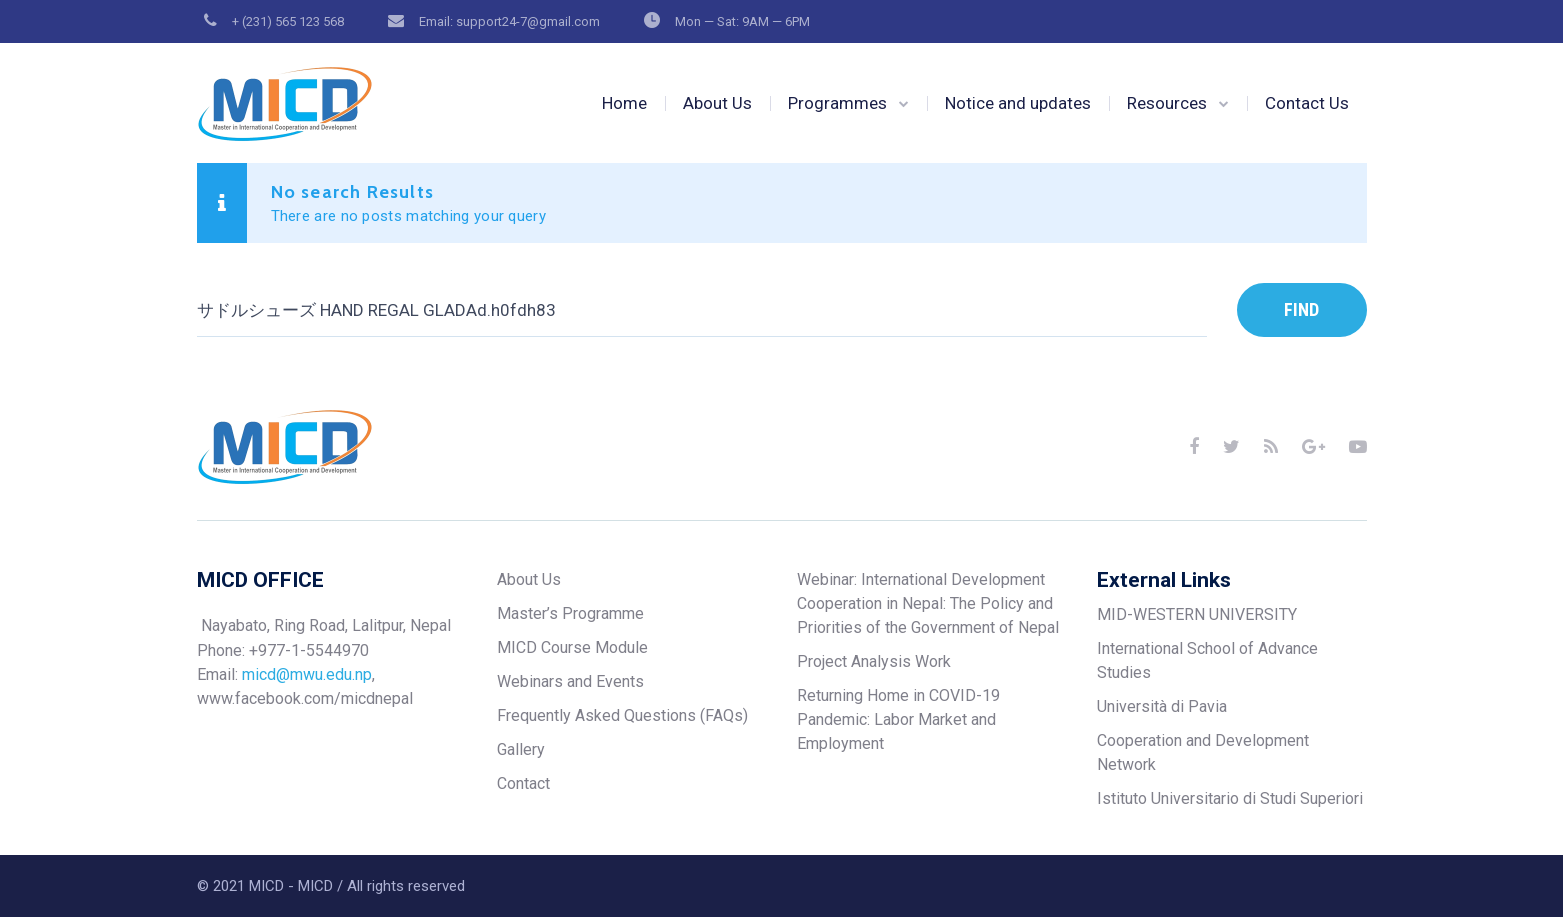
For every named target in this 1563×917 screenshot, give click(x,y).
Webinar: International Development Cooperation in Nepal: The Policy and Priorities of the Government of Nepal (928, 603)
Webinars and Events (570, 681)
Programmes (837, 103)
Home (624, 103)
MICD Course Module (572, 647)
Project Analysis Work (874, 661)
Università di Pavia (1162, 706)
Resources (1167, 103)
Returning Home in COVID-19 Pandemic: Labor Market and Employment (898, 719)
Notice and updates (1018, 103)
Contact (523, 783)
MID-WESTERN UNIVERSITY (1197, 614)
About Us (717, 103)
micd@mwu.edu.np (307, 674)
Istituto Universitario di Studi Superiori (1230, 798)
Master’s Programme (570, 613)
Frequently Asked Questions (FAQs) (622, 715)
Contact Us (1307, 103)
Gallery (521, 749)
